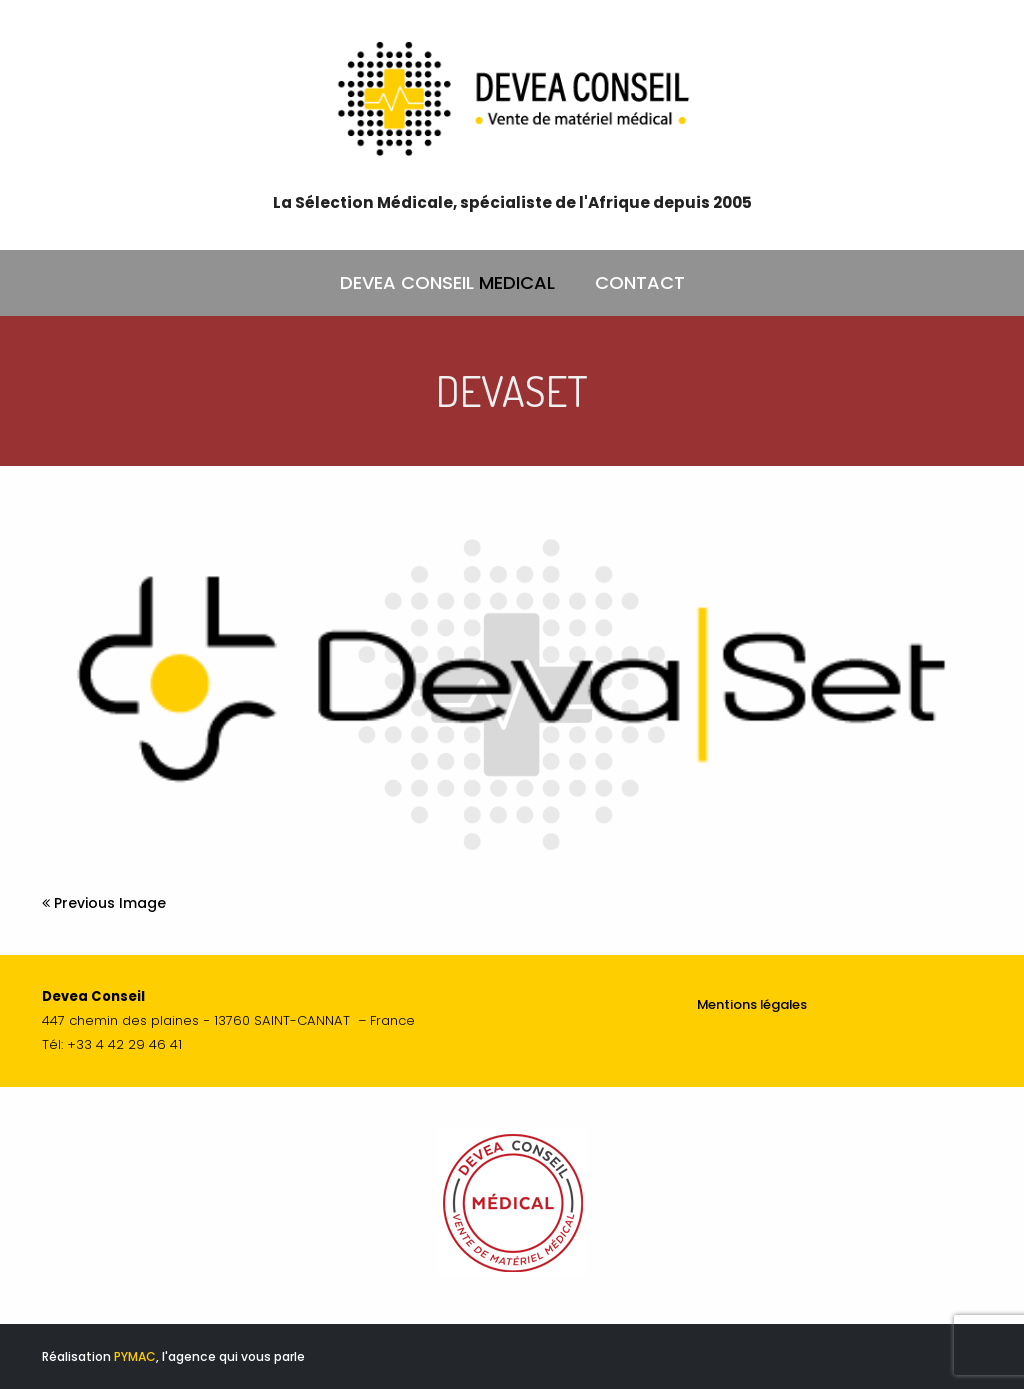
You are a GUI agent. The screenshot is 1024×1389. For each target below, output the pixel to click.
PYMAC (135, 1356)
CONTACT (640, 282)
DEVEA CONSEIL (447, 283)
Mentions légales (752, 1004)
